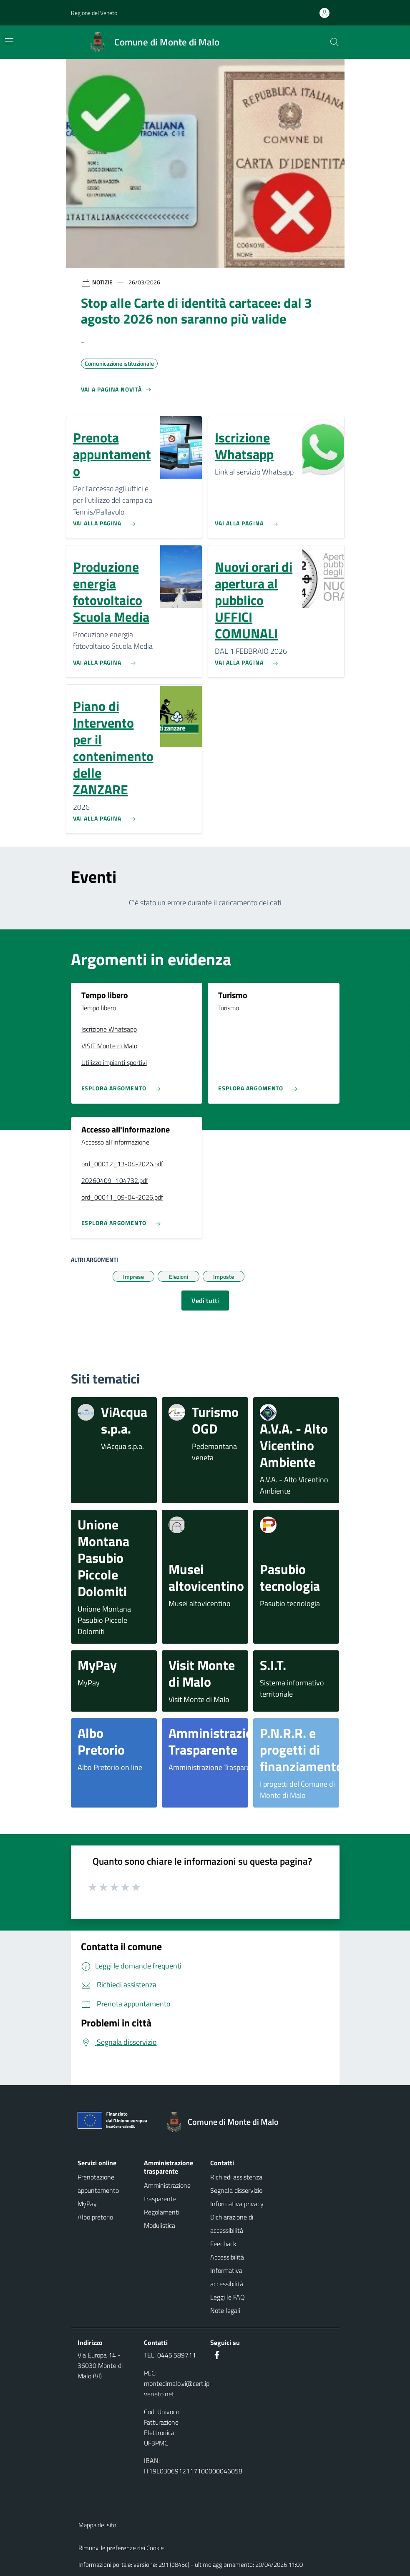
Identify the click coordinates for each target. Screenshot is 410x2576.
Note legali (225, 2310)
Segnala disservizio (236, 2190)
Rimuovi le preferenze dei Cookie (121, 2548)
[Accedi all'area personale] (328, 13)
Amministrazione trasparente (167, 2192)
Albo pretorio (95, 2217)
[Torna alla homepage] (226, 2122)
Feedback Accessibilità (227, 2250)
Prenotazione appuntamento (98, 2183)
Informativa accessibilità (226, 2277)
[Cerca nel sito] (335, 42)
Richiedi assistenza (236, 2177)
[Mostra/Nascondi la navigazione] (9, 41)
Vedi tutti (205, 1301)
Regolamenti (161, 2212)
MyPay (87, 2204)
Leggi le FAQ (227, 2297)
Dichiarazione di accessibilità (231, 2223)
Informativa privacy (237, 2204)
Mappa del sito (97, 2525)
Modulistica (159, 2225)
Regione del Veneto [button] (94, 12)
